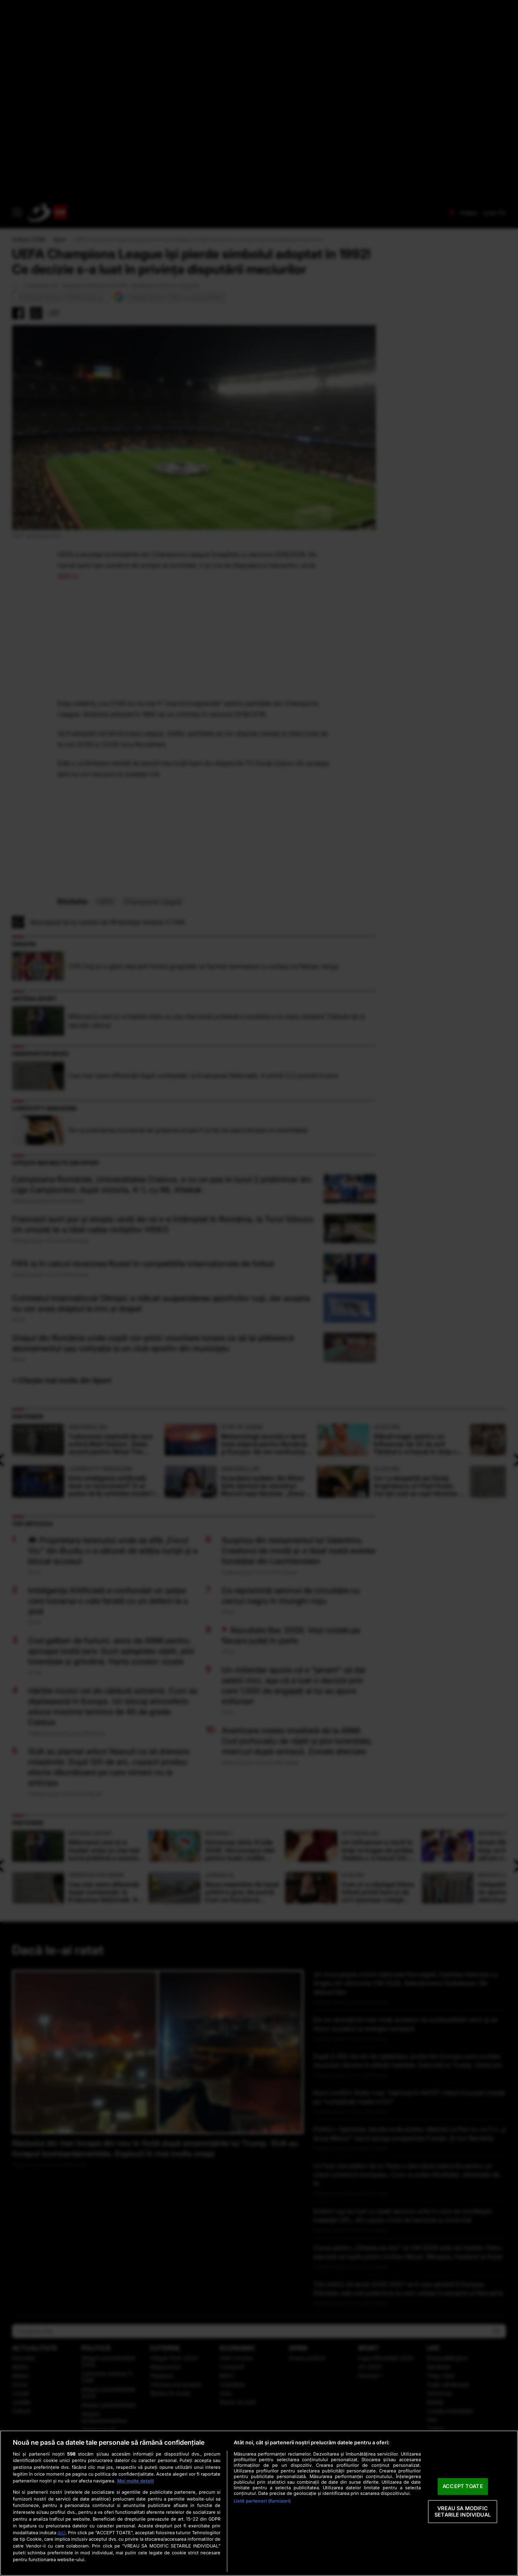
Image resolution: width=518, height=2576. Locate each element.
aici (61, 2532)
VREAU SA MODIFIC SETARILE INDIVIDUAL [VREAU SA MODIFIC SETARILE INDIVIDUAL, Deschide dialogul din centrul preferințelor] (462, 2511)
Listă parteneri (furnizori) (262, 2501)
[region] (259, 2503)
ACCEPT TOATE (463, 2486)
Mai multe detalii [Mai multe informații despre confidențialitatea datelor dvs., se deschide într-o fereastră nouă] (135, 2481)
